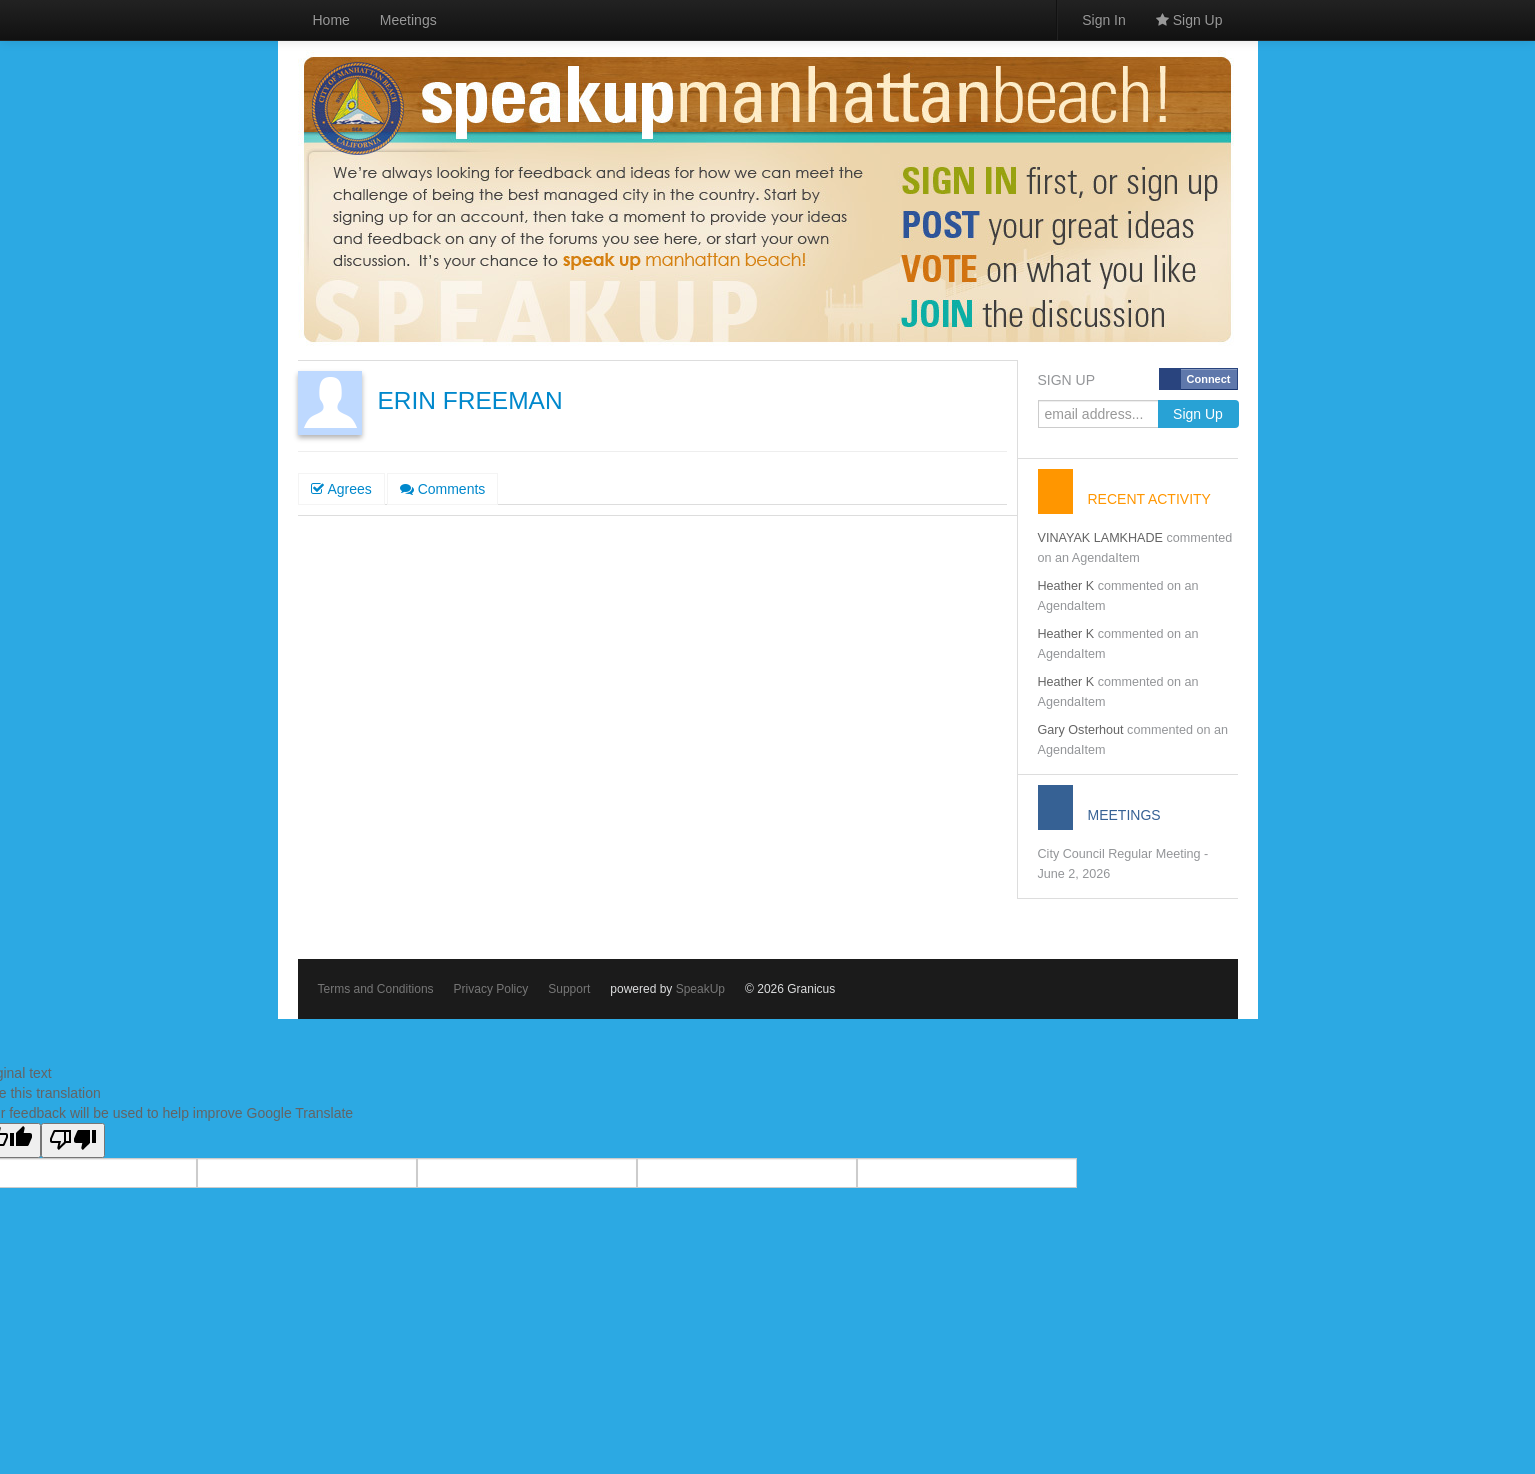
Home (331, 20)
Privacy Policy (491, 989)
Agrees (341, 489)
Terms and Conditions (376, 989)
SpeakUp (700, 989)
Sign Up (1189, 20)
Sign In (1104, 20)
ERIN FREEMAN (470, 400)
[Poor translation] (73, 1140)
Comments (443, 489)
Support (569, 989)
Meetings (408, 20)
